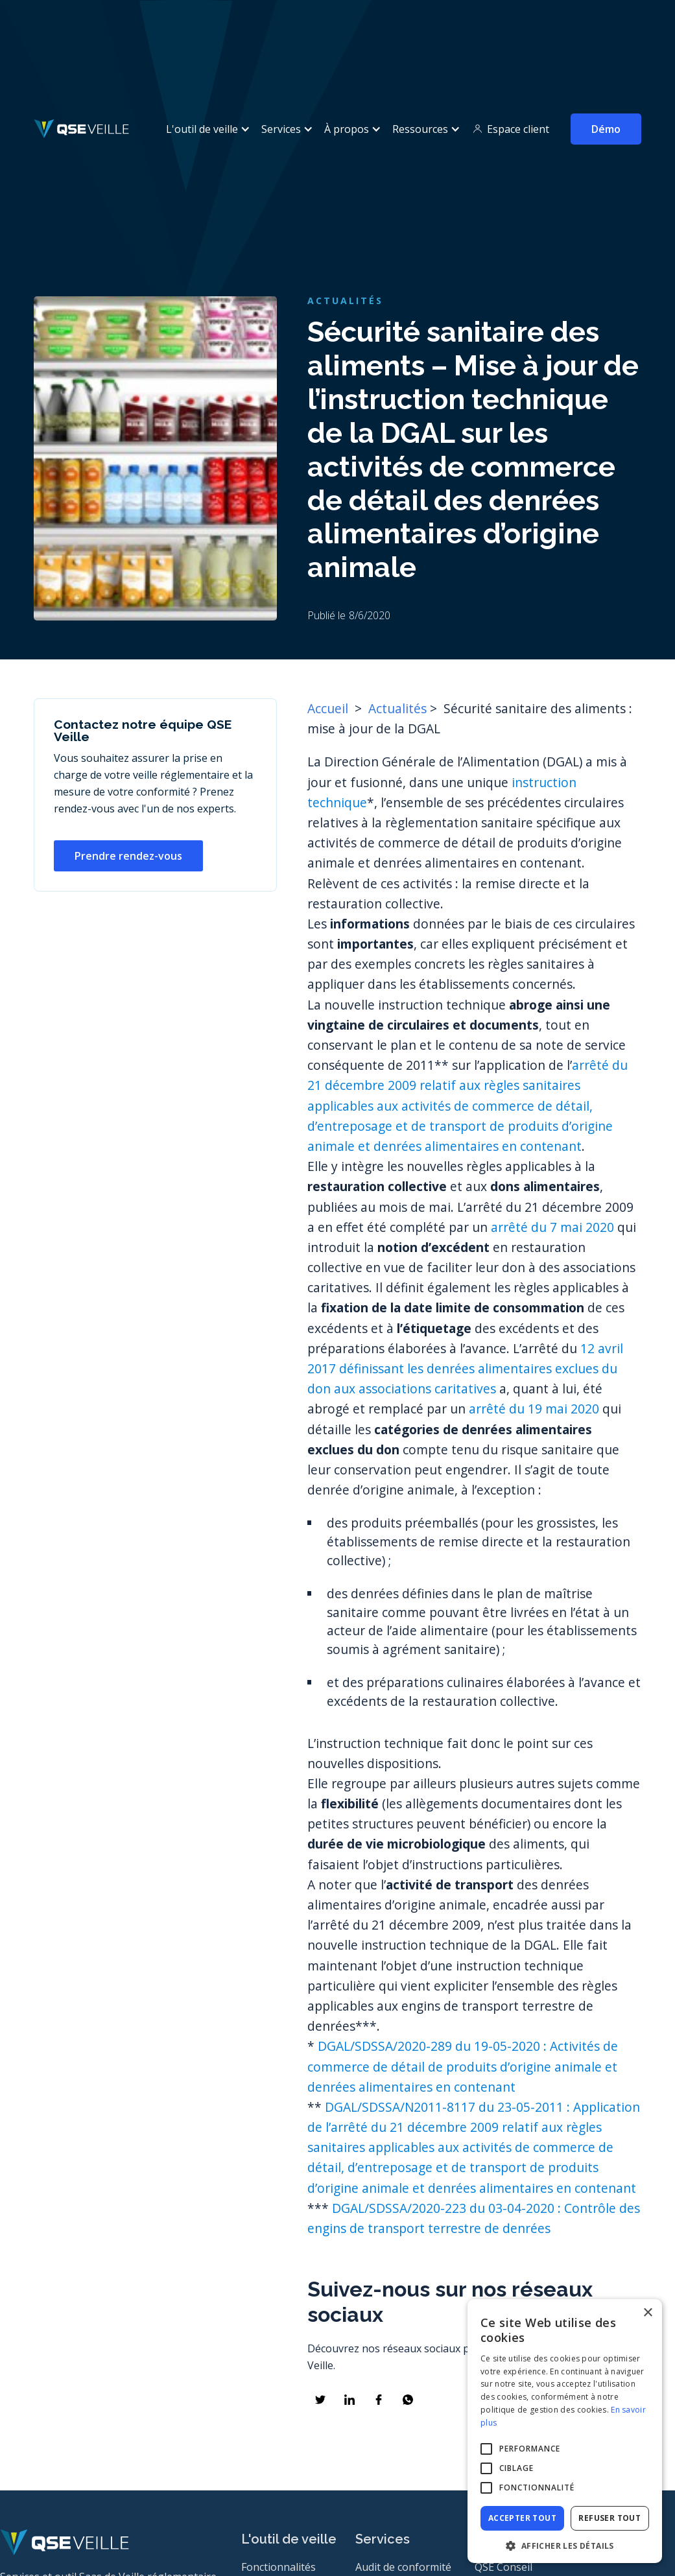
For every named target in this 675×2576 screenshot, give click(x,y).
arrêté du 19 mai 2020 (534, 1408)
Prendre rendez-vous (128, 856)
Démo (606, 129)
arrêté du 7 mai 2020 (552, 1227)
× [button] (647, 2313)
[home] (81, 129)
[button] (206, 129)
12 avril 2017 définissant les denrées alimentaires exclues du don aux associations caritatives (465, 1368)
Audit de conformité (403, 2567)
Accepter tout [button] (522, 2517)
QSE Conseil (503, 2567)
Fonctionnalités (278, 2567)
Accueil (329, 708)
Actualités (397, 708)
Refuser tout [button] (609, 2517)
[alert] (565, 2431)
